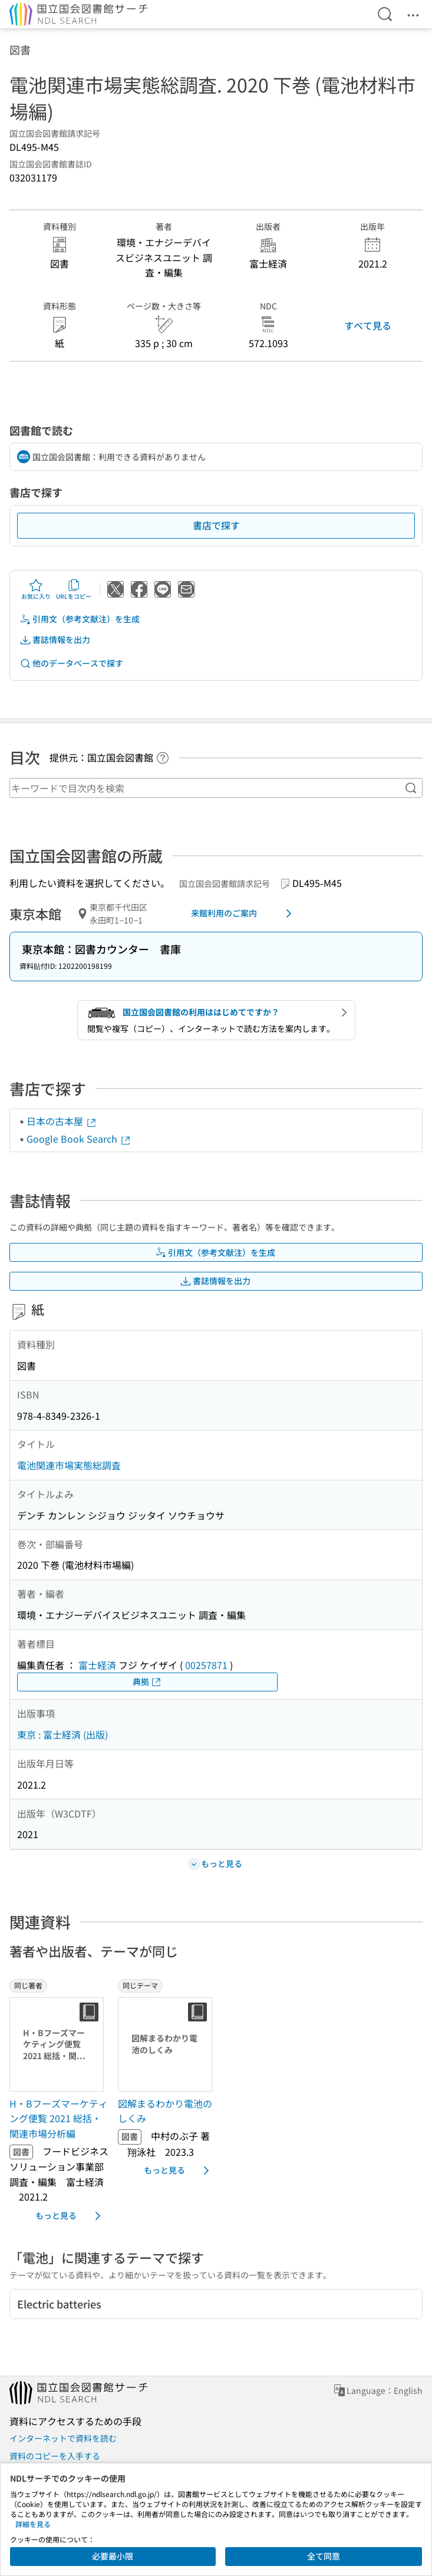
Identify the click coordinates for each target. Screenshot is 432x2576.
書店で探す (216, 525)
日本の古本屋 (62, 1121)
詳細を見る (33, 2524)
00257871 (206, 1665)
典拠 (147, 1681)
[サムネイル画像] (58, 2044)
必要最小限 (112, 2556)
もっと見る (70, 2216)
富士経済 (97, 1665)
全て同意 (323, 2556)
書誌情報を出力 (54, 640)
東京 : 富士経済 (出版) (62, 1734)
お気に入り (36, 589)
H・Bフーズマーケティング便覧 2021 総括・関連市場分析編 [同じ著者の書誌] (58, 2118)
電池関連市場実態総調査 (69, 1465)
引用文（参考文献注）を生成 (79, 619)
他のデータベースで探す (71, 663)
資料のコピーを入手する (54, 2456)
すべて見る (367, 325)
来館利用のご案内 (243, 913)
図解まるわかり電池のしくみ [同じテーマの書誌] (165, 2111)
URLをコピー (73, 589)
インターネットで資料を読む (63, 2438)
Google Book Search (79, 1139)
